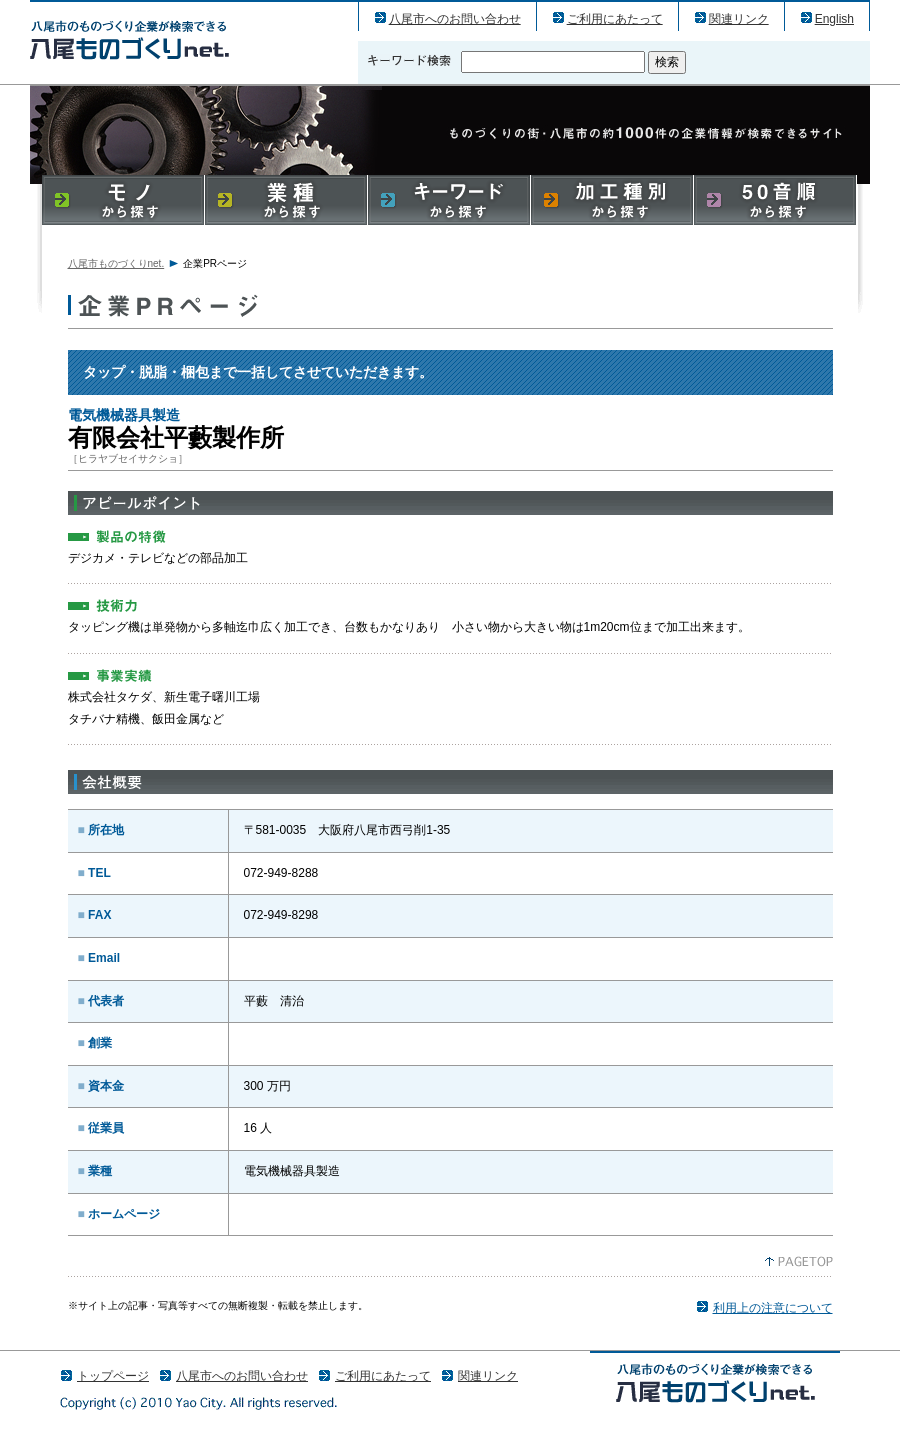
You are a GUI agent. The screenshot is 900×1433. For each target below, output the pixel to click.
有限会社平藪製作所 (129, 39)
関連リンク (739, 19)
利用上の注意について (773, 1308)
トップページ (113, 1376)
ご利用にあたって (615, 19)
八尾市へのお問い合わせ (455, 19)
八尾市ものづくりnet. (116, 263)
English (834, 19)
